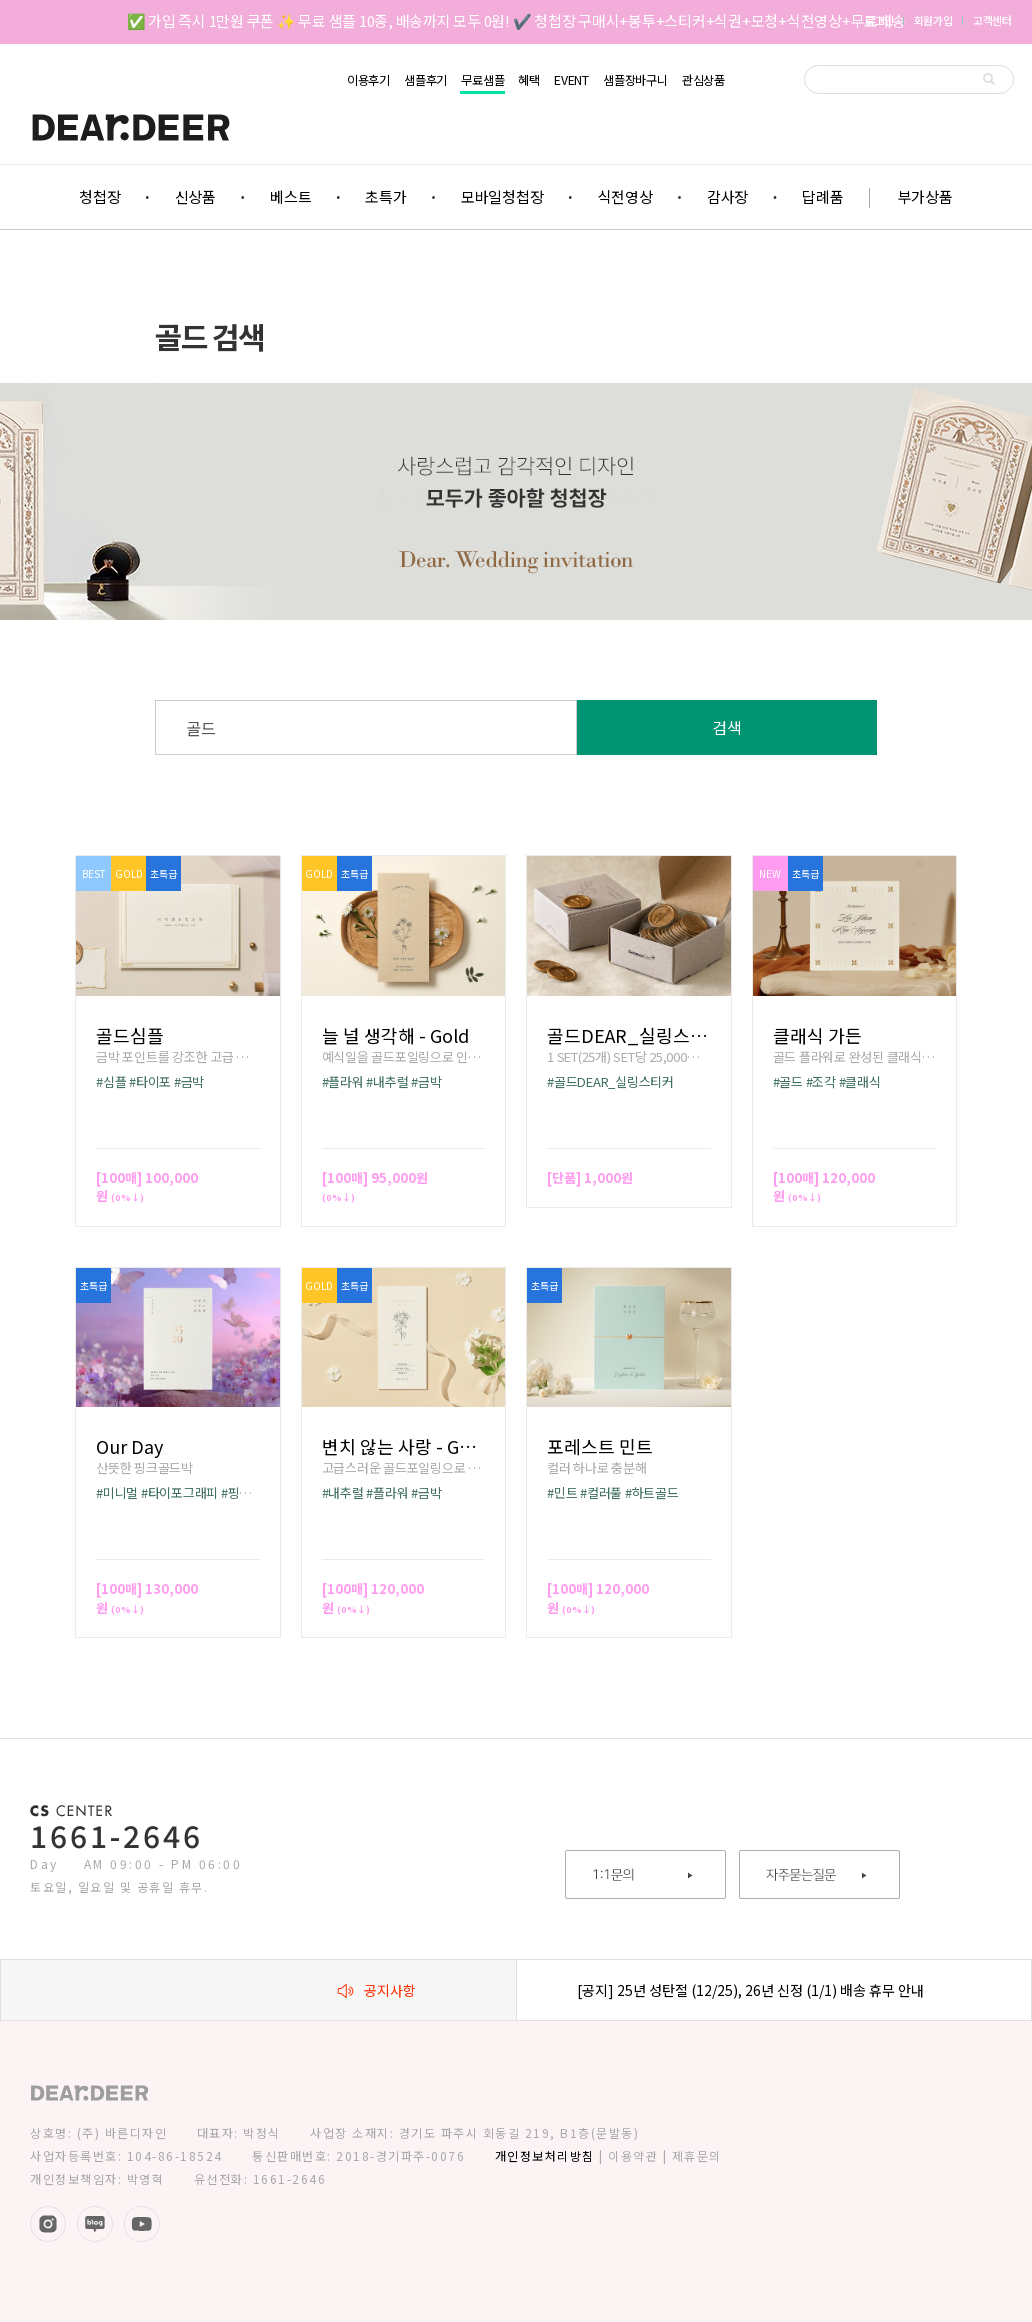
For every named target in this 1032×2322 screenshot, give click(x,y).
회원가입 (933, 20)
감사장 (727, 196)
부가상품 (925, 196)
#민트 (562, 1492)
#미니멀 (117, 1492)
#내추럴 (387, 1081)
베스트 (290, 196)
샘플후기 (425, 80)
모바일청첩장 (502, 196)
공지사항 (376, 1990)
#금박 (189, 1081)
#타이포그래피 (179, 1492)
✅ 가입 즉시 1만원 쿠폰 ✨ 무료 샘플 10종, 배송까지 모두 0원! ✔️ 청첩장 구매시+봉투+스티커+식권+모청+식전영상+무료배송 (516, 20)
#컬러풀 (601, 1492)
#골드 (788, 1081)
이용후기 (368, 80)
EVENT (571, 80)
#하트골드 (652, 1492)
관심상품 (703, 80)
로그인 (878, 20)
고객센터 (992, 20)
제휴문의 (697, 2155)
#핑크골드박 (254, 1492)
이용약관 (633, 2155)
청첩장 (99, 196)
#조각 (821, 1081)
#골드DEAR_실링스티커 (610, 1081)
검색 (727, 727)
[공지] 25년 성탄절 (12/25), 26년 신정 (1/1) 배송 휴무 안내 (750, 1990)
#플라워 (343, 1081)
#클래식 (860, 1081)
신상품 (195, 196)
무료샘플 (482, 80)
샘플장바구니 (635, 80)
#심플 (111, 1081)
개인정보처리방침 (545, 2155)
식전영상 (625, 196)
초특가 (385, 196)
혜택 (529, 80)
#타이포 (150, 1081)
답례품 (822, 196)
